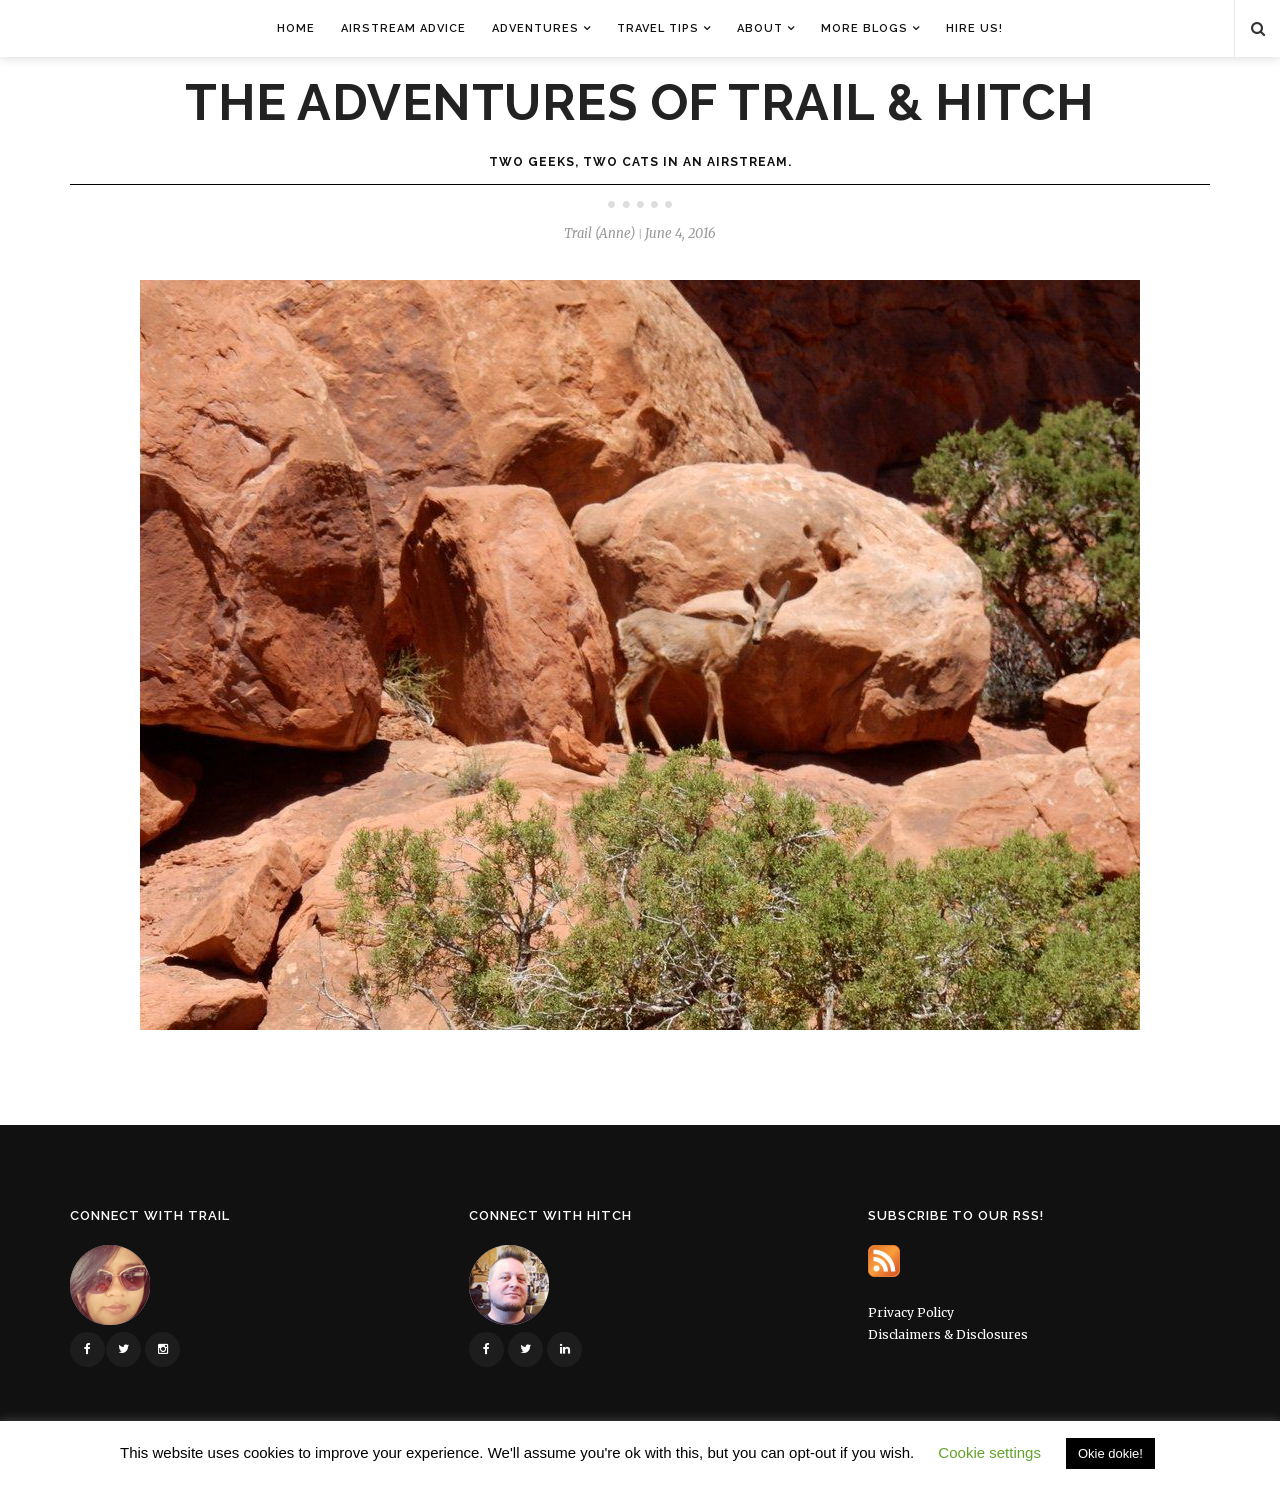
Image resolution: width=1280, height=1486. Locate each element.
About (760, 28)
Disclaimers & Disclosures (948, 1334)
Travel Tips (658, 28)
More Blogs (864, 28)
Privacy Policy (911, 1312)
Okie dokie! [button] (1110, 1453)
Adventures (535, 28)
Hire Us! (974, 28)
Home (296, 28)
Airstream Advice (403, 28)
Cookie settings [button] (989, 1452)
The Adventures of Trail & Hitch (640, 103)
